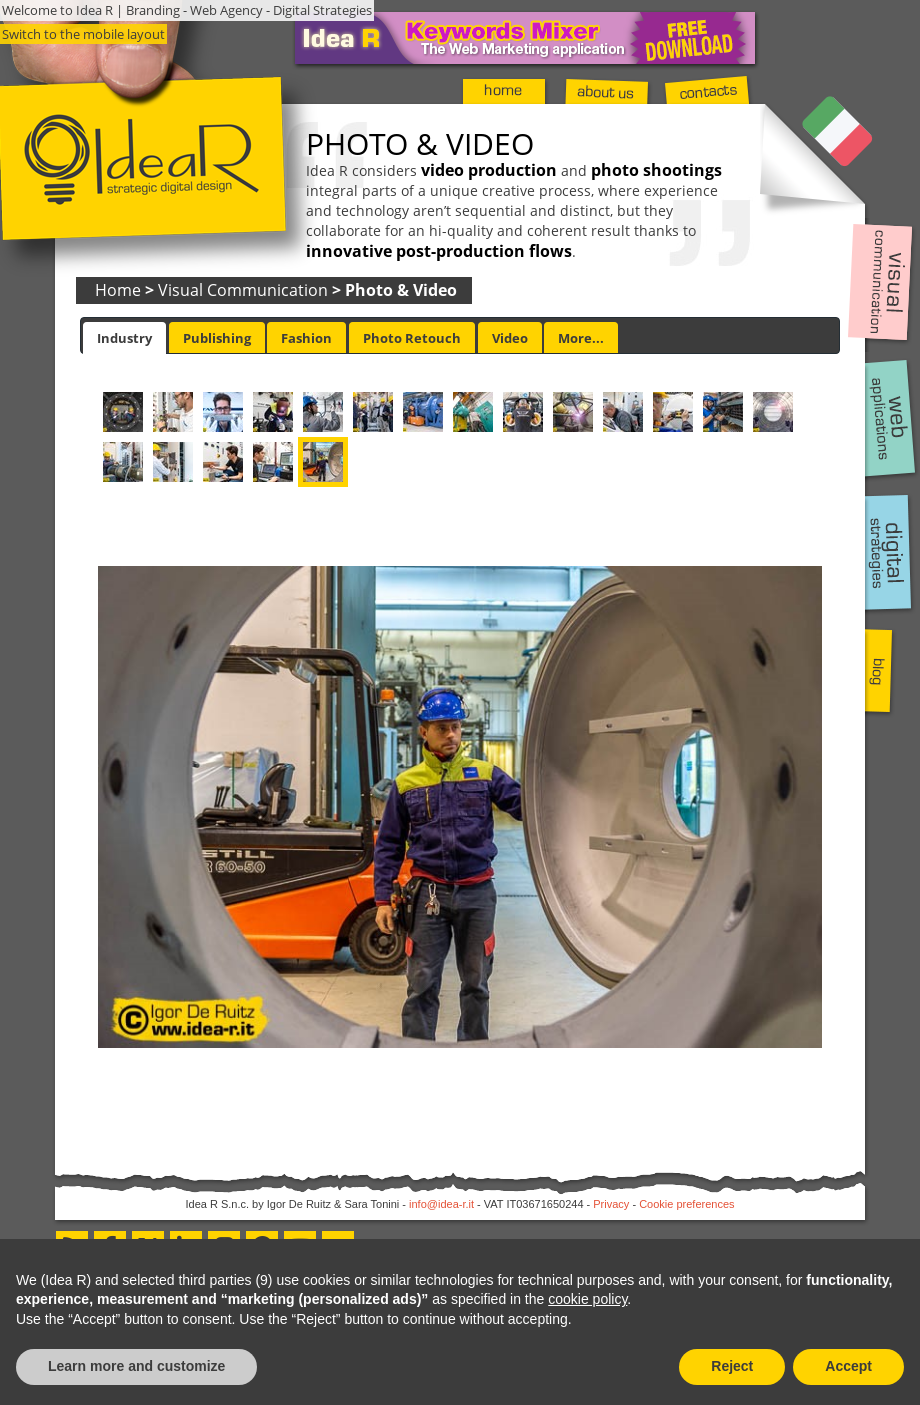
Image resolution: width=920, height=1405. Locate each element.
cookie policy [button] (587, 1299)
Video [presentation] (510, 338)
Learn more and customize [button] (136, 1366)
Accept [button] (848, 1366)
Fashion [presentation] (306, 338)
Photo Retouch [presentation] (412, 338)
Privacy (611, 1204)
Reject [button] (732, 1366)
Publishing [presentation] (217, 338)
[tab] (124, 338)
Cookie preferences (686, 1204)
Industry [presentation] (124, 338)
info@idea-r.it (441, 1204)
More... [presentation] (581, 338)
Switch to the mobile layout (83, 34)
